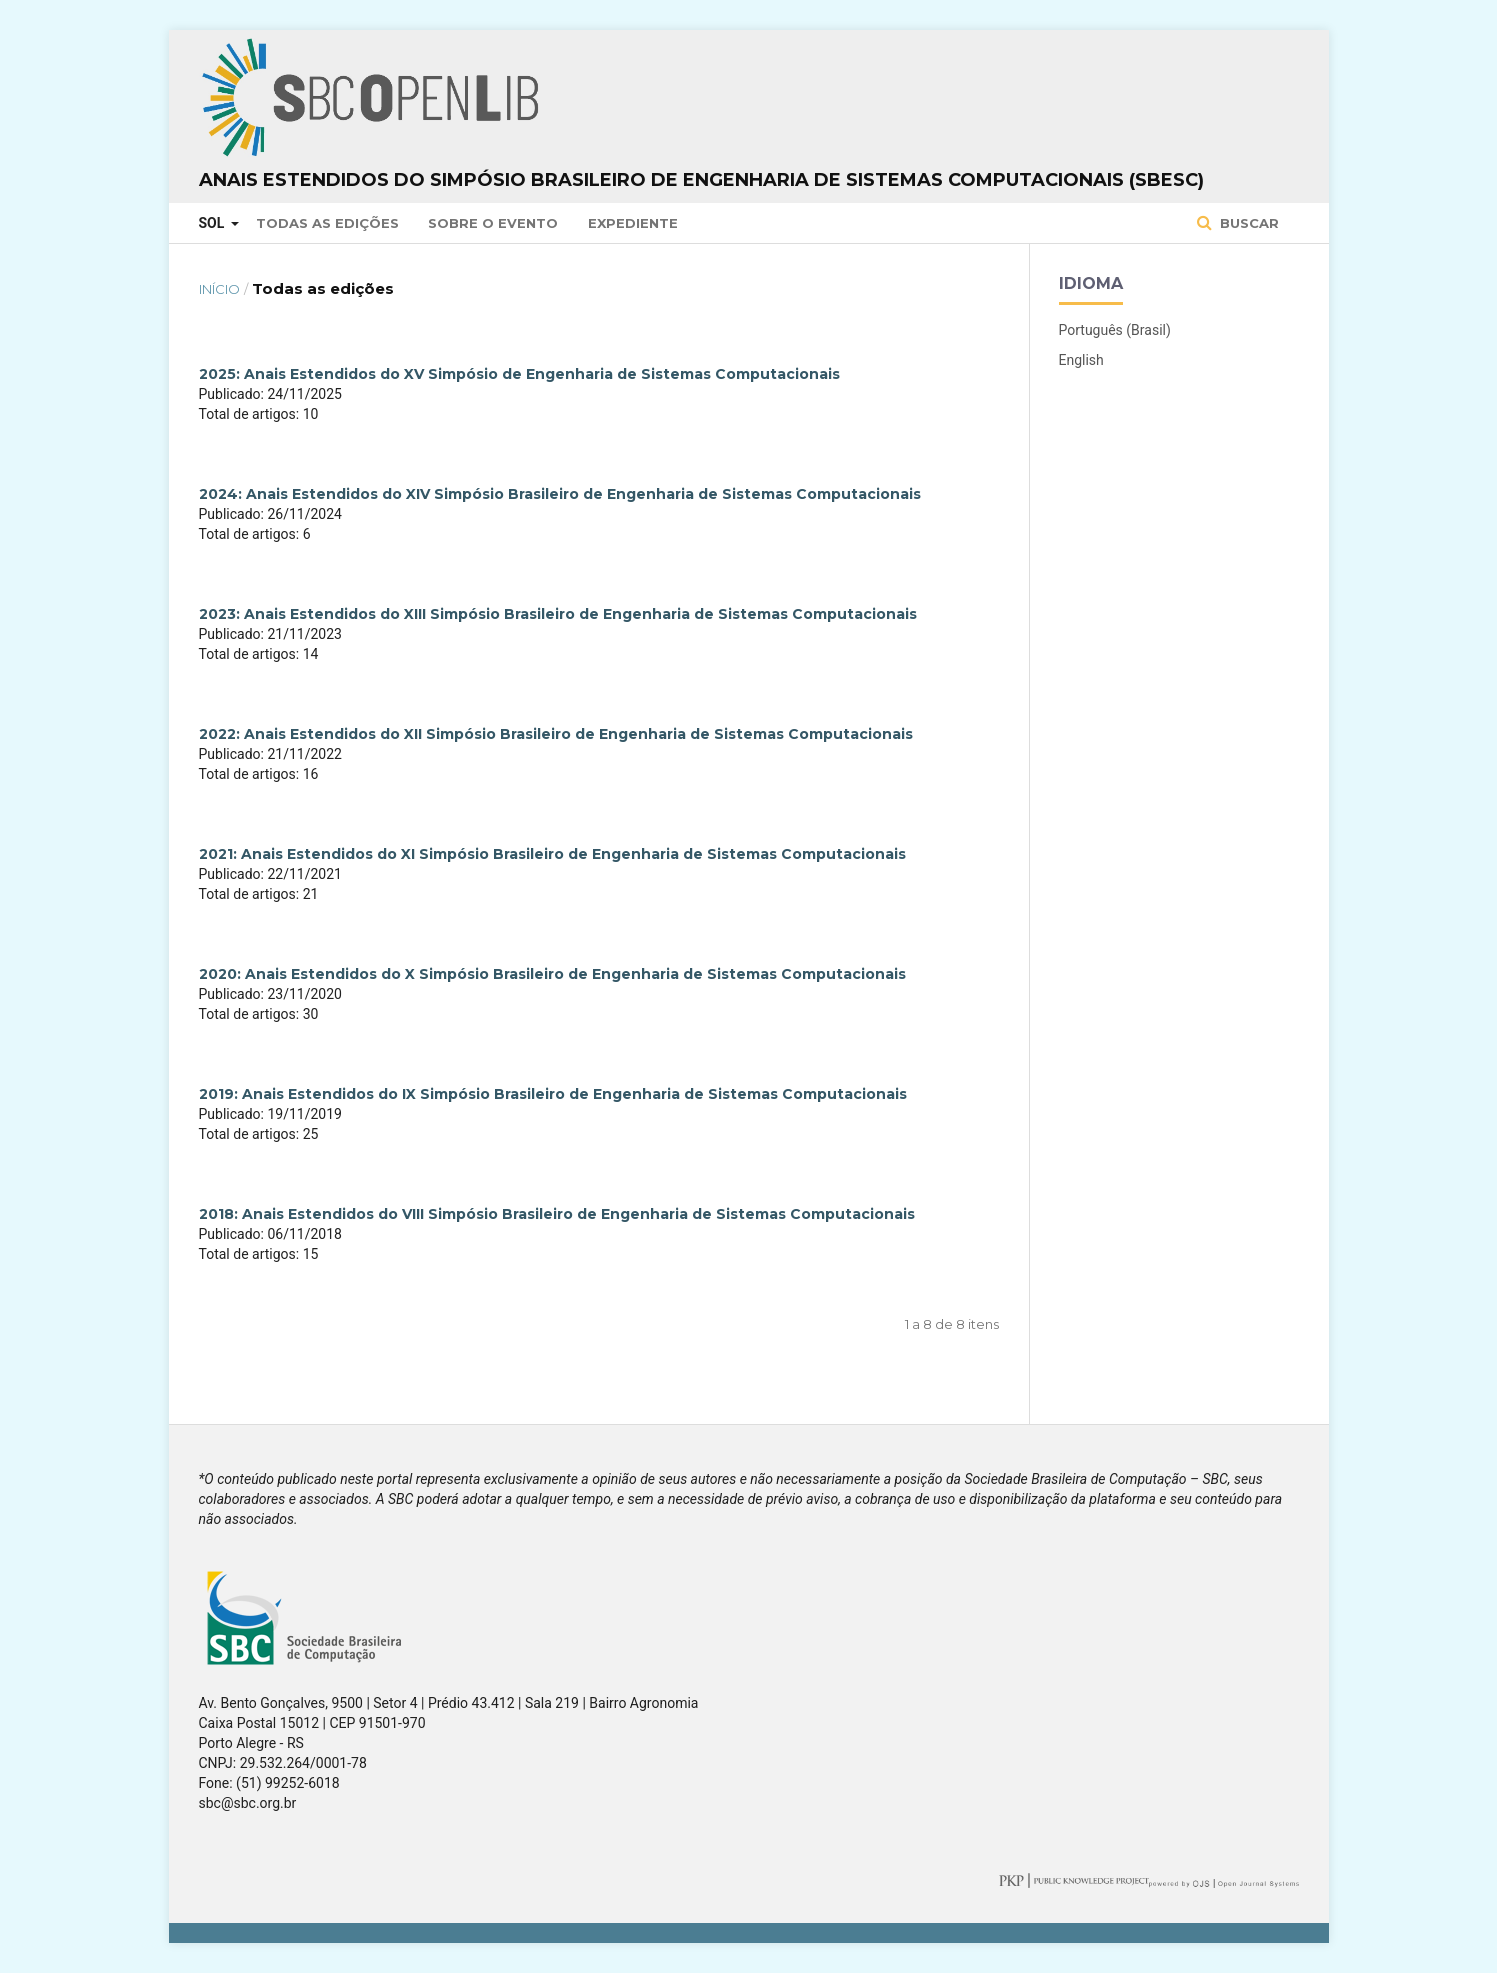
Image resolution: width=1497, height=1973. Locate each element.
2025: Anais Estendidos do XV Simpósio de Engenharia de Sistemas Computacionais (519, 374)
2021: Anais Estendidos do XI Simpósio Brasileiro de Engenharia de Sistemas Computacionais (552, 854)
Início (219, 289)
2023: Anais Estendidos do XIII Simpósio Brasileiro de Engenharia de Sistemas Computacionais (558, 614)
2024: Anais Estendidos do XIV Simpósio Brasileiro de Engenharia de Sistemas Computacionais (560, 494)
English (1081, 360)
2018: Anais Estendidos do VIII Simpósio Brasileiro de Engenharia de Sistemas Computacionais (557, 1214)
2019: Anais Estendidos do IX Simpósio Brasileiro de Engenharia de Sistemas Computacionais (553, 1094)
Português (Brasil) (1115, 330)
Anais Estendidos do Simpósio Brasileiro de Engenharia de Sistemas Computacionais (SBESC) (701, 180)
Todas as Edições (327, 223)
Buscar (1247, 223)
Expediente (633, 223)
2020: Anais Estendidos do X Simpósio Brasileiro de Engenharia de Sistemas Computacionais (552, 974)
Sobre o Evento (493, 223)
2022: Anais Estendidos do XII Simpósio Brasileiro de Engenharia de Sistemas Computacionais (556, 734)
